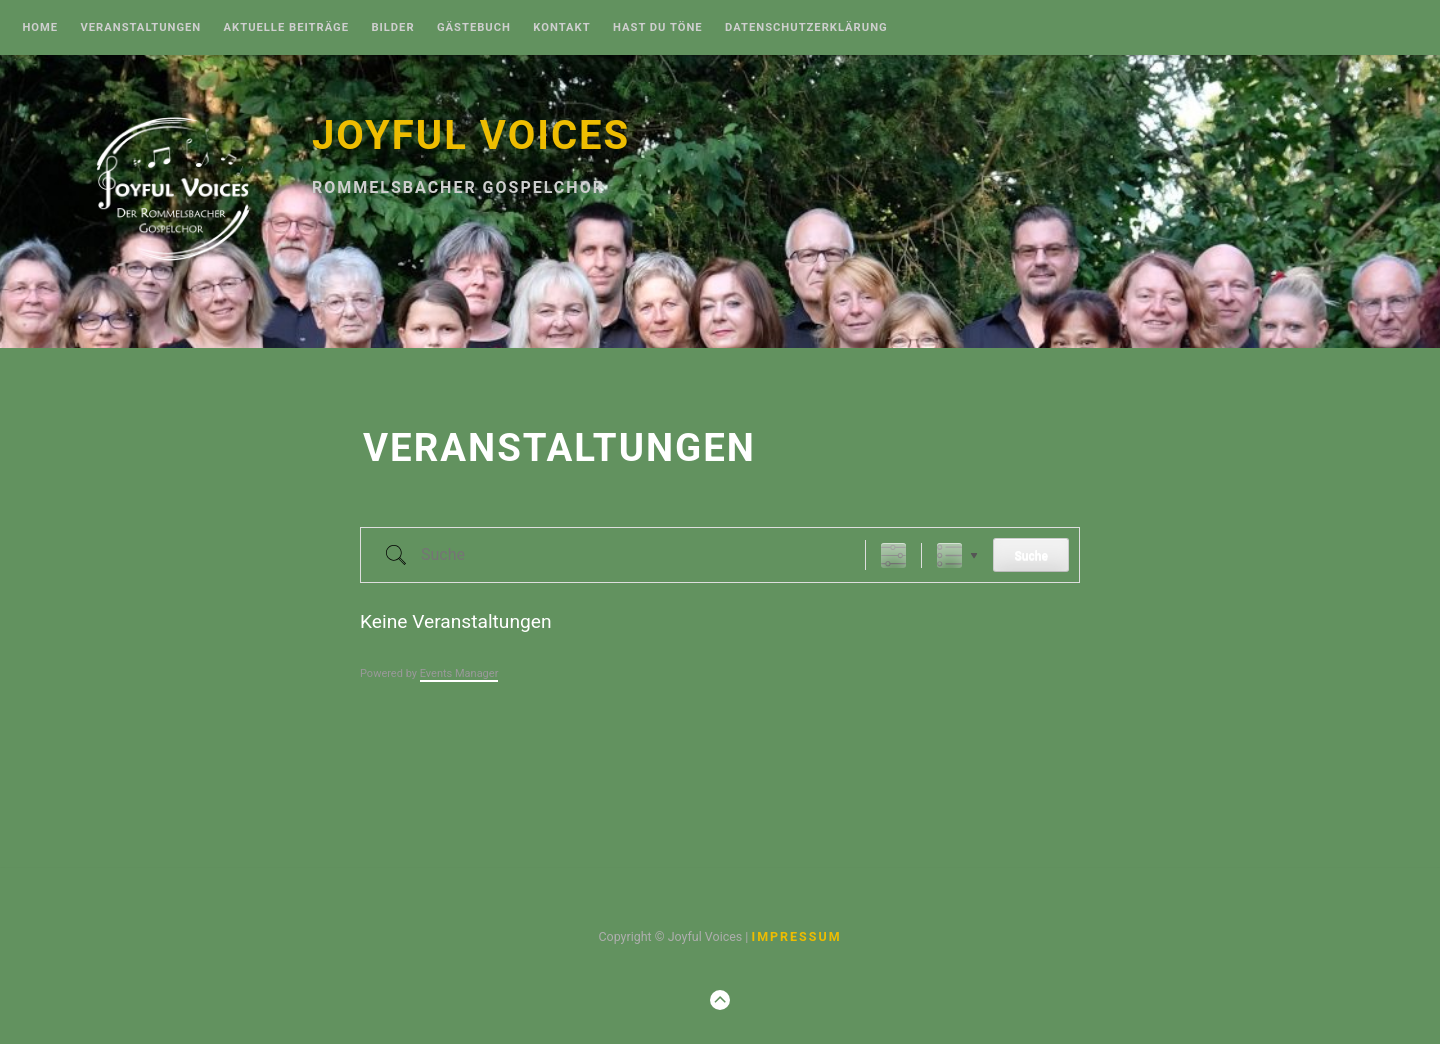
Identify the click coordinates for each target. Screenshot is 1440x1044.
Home (40, 28)
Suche (1031, 556)
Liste (949, 555)
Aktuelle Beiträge (286, 28)
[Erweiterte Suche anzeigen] (893, 555)
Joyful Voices (471, 135)
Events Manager (459, 673)
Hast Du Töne (658, 28)
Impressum (796, 936)
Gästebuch (474, 28)
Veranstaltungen (140, 28)
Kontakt (561, 28)
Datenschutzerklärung (806, 28)
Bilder (392, 28)
